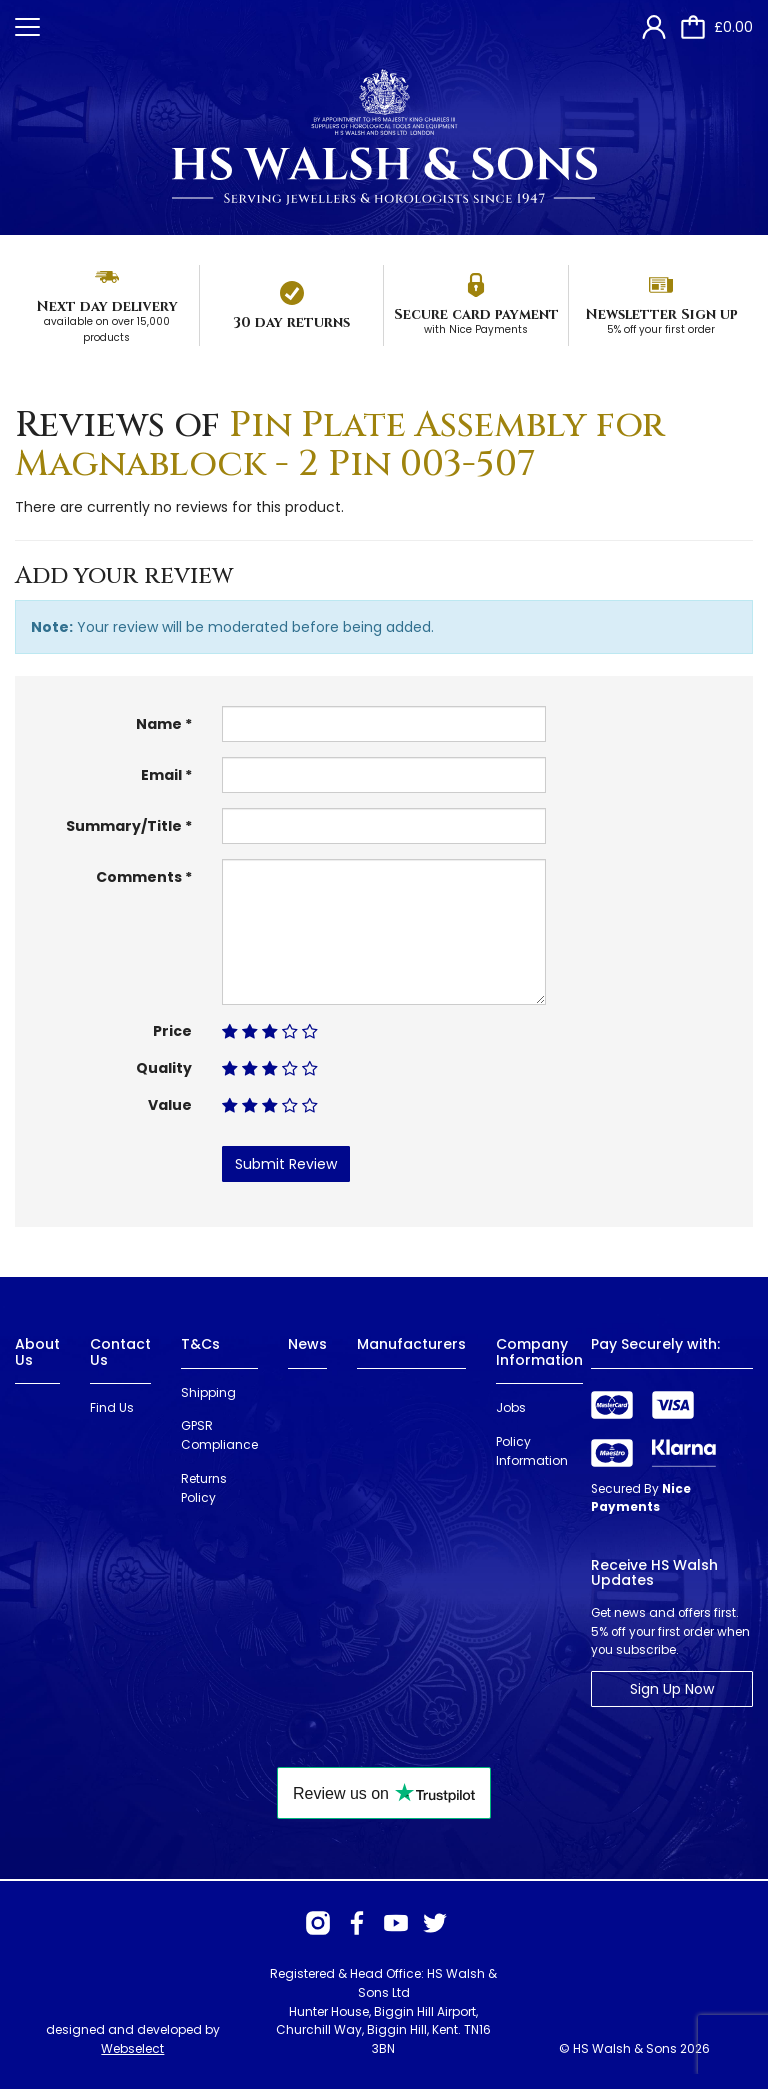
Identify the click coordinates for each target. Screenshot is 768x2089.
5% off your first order (661, 329)
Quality (164, 1068)
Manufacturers (411, 1344)
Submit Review (286, 1164)
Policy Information (532, 1451)
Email (161, 775)
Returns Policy (204, 1488)
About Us (37, 1351)
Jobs (511, 1407)
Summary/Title (124, 826)
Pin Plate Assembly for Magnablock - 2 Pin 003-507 (340, 445)
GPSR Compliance (219, 1435)
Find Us (112, 1407)
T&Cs (200, 1344)
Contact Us (120, 1351)
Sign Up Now (672, 1689)
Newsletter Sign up (661, 314)
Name (159, 724)
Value (170, 1105)
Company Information (539, 1351)
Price (172, 1031)
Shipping (208, 1392)
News (307, 1344)
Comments (139, 877)
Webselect (132, 2048)
